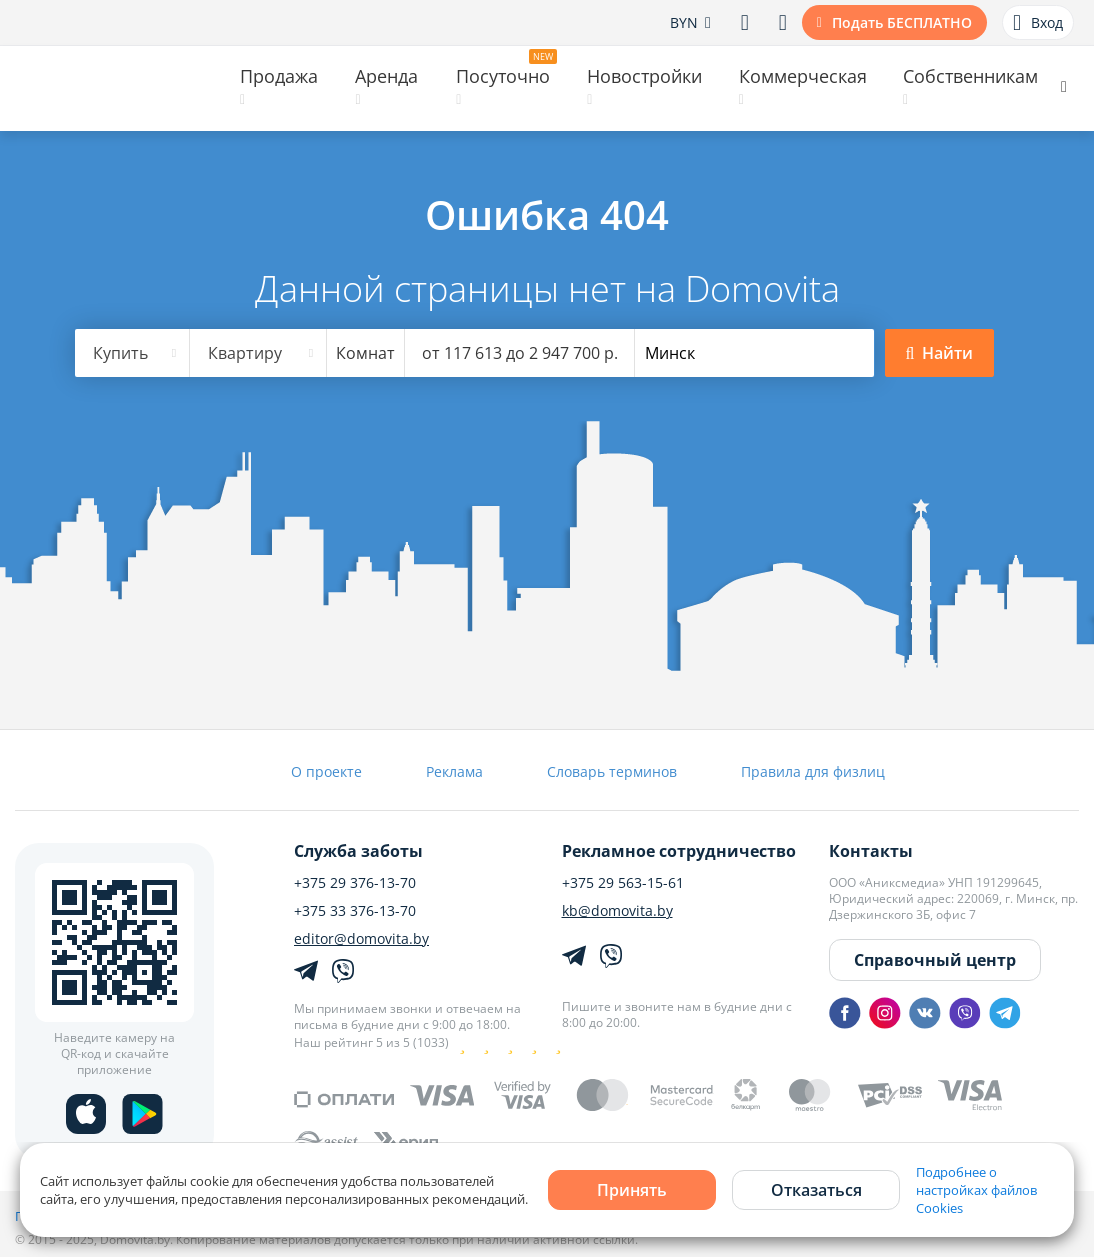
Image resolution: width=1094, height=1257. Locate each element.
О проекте (326, 771)
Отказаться (816, 1190)
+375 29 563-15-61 (623, 883)
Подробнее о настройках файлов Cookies (976, 1190)
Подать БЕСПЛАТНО (902, 22)
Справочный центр (935, 960)
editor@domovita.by (361, 939)
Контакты (871, 851)
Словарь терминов (612, 771)
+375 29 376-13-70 (355, 883)
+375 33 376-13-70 (355, 911)
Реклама (454, 771)
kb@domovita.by (617, 911)
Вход (1038, 23)
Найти (940, 353)
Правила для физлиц (813, 771)
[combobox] (133, 353)
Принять (632, 1190)
